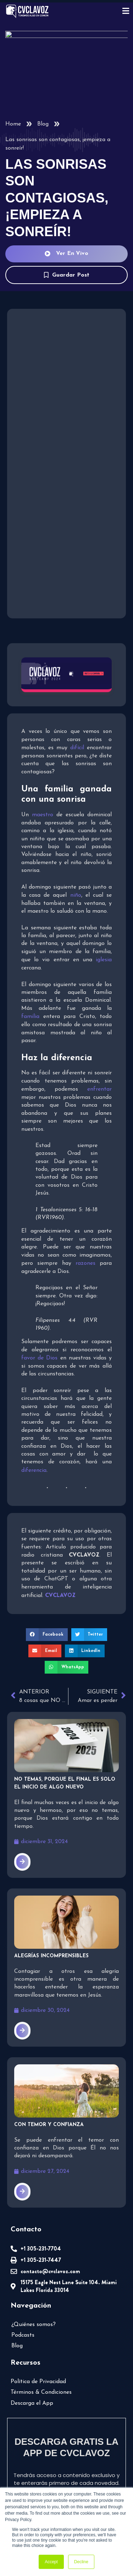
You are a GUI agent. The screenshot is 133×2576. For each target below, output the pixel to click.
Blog (42, 124)
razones (86, 1254)
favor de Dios (38, 1349)
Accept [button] (51, 2561)
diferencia (33, 1453)
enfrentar (84, 1080)
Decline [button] (81, 2561)
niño (75, 894)
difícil (78, 746)
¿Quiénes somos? (34, 2288)
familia (103, 1007)
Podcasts (23, 2299)
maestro (42, 813)
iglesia (104, 958)
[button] (29, 1616)
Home (13, 124)
